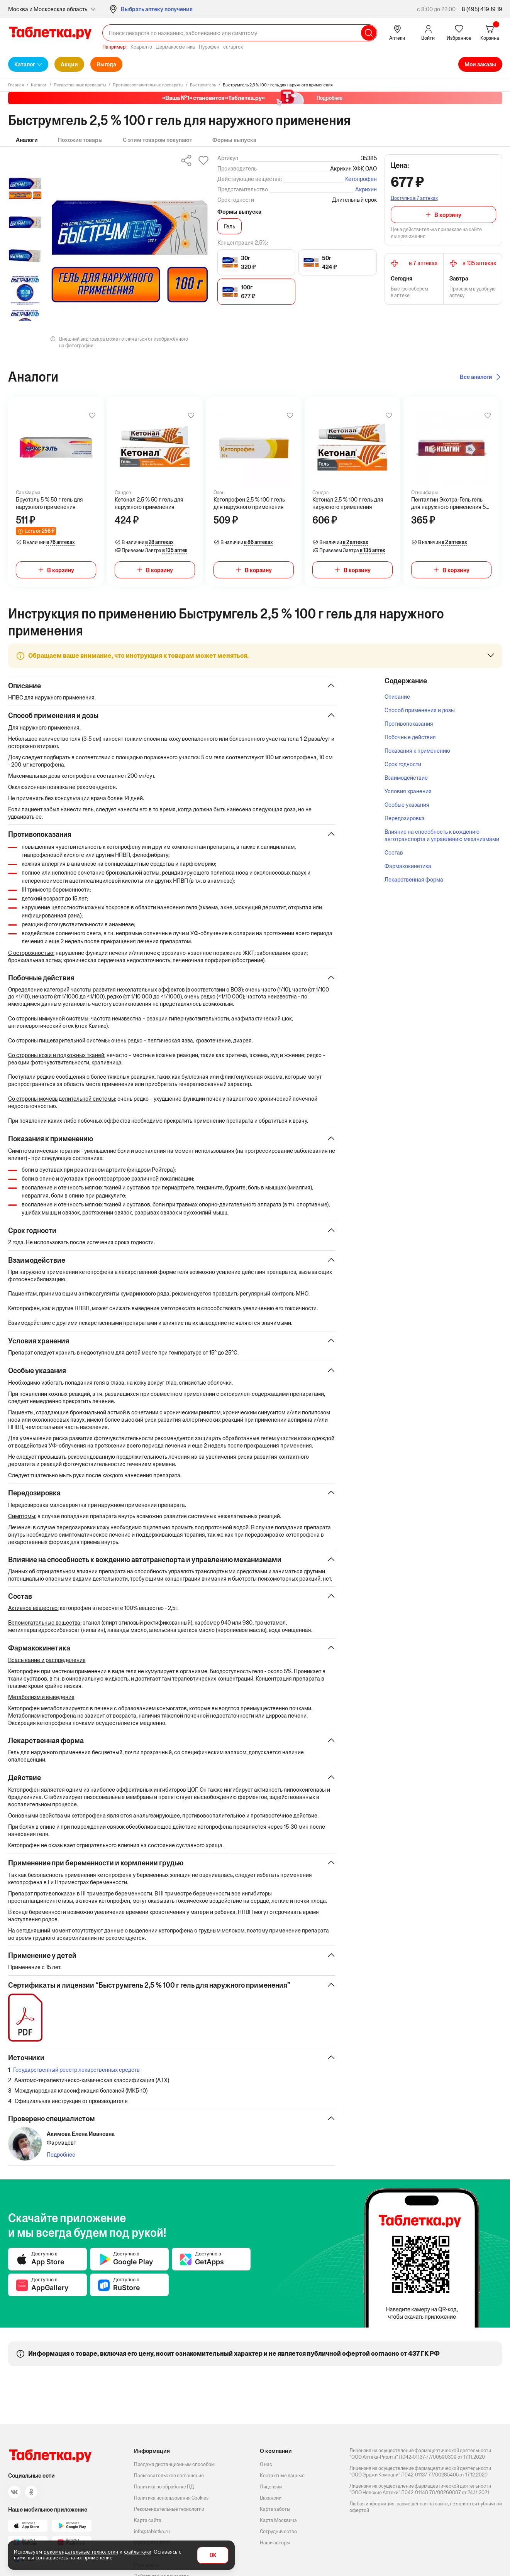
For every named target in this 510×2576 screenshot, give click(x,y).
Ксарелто (141, 47)
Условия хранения (408, 791)
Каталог (24, 64)
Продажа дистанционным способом (174, 2464)
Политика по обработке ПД (164, 2486)
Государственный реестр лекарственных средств (76, 2078)
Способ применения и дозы (420, 710)
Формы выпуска (234, 140)
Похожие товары (80, 140)
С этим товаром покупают (157, 140)
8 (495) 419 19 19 (482, 9)
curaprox (233, 47)
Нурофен (209, 47)
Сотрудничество (278, 2531)
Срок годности (403, 764)
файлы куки (137, 2551)
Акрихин (366, 189)
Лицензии (271, 2486)
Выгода (106, 64)
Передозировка (405, 818)
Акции (69, 64)
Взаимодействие (406, 777)
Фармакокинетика (408, 866)
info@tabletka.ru (152, 2531)
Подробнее (61, 2163)
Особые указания (407, 804)
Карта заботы (275, 2509)
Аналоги (27, 140)
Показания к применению (417, 750)
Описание (397, 696)
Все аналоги (476, 376)
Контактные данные (282, 2475)
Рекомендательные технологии (169, 2509)
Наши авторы (275, 2542)
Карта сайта (147, 2520)
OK (213, 2555)
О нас (266, 2464)
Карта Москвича (278, 2520)
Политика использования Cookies (171, 2498)
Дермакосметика (175, 47)
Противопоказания (409, 723)
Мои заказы (480, 64)
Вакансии (270, 2498)
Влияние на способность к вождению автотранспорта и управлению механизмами (442, 835)
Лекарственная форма (414, 879)
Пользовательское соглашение (169, 2475)
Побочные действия (410, 737)
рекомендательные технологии (81, 2551)
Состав (394, 852)
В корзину (447, 214)
